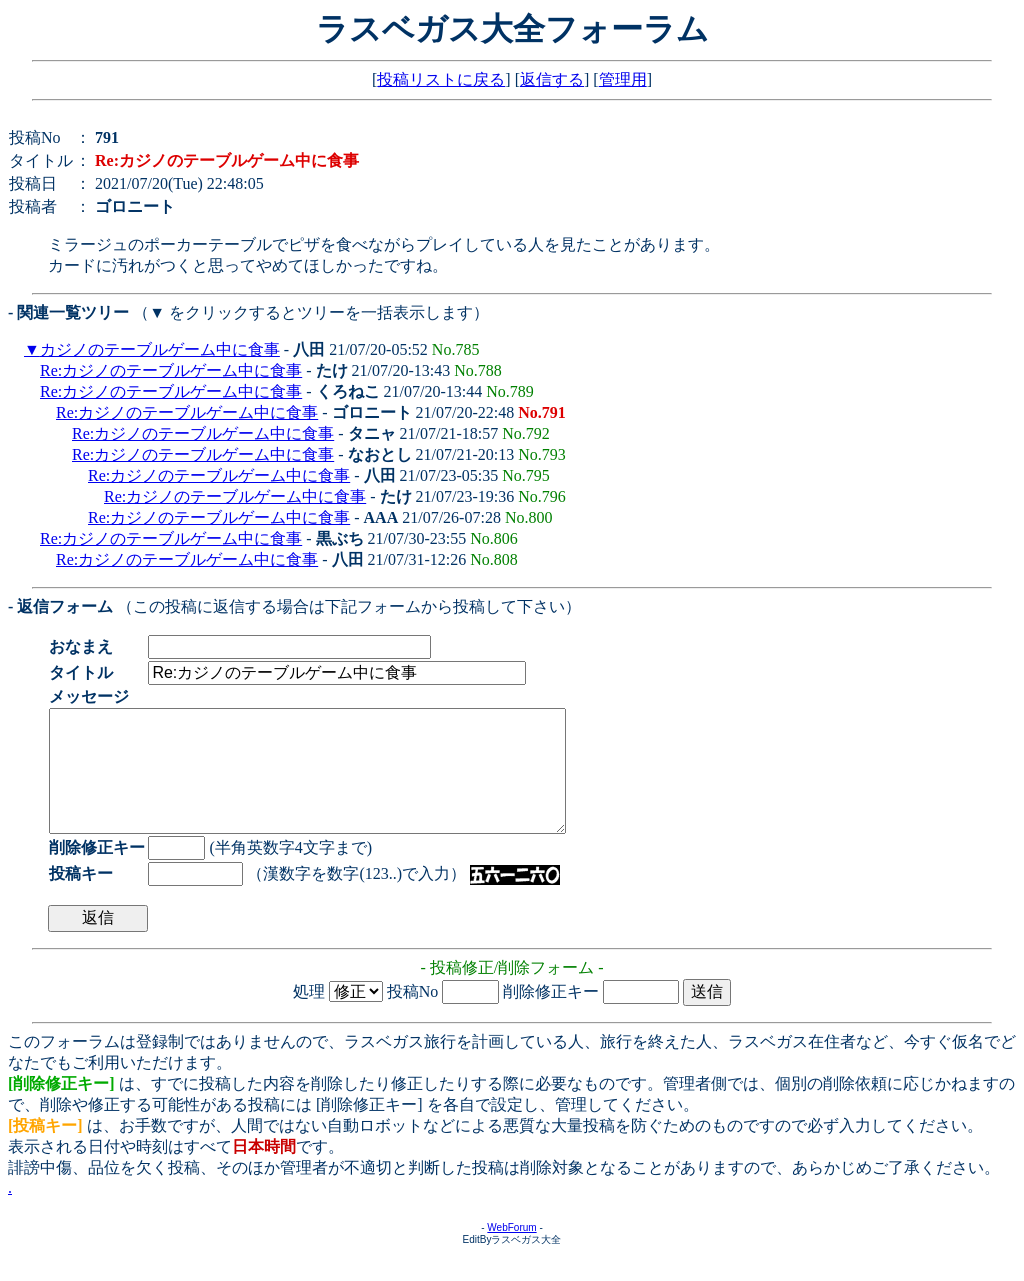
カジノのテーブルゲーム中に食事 (160, 349)
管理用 (623, 79)
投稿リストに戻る (441, 79)
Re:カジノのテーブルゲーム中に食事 (171, 370)
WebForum (511, 1251)
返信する (552, 79)
